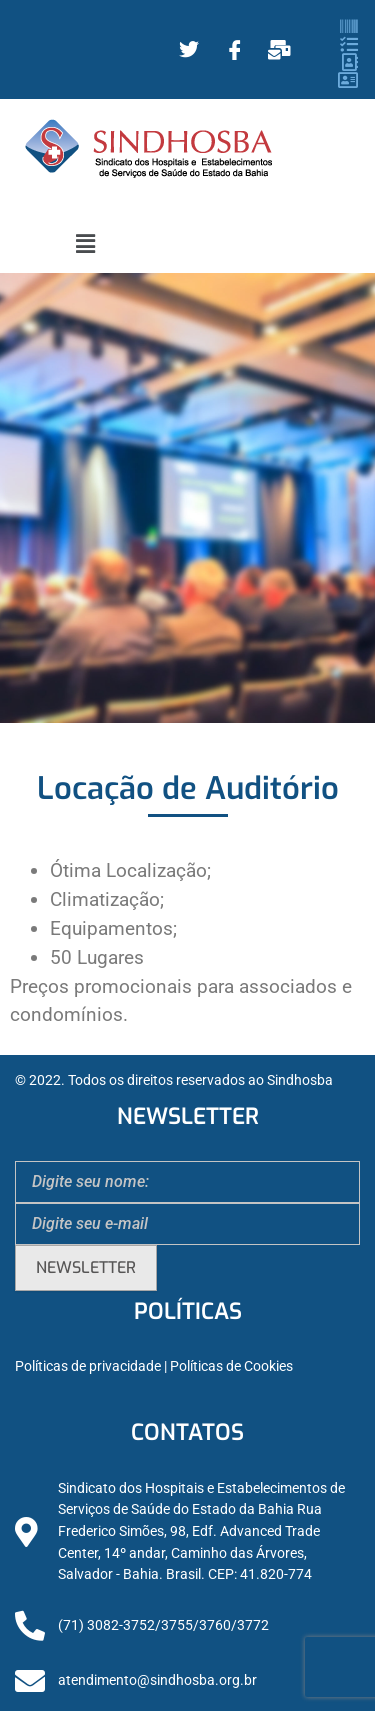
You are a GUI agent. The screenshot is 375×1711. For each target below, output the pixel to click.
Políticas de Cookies (231, 1366)
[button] (85, 244)
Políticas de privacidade (88, 1366)
